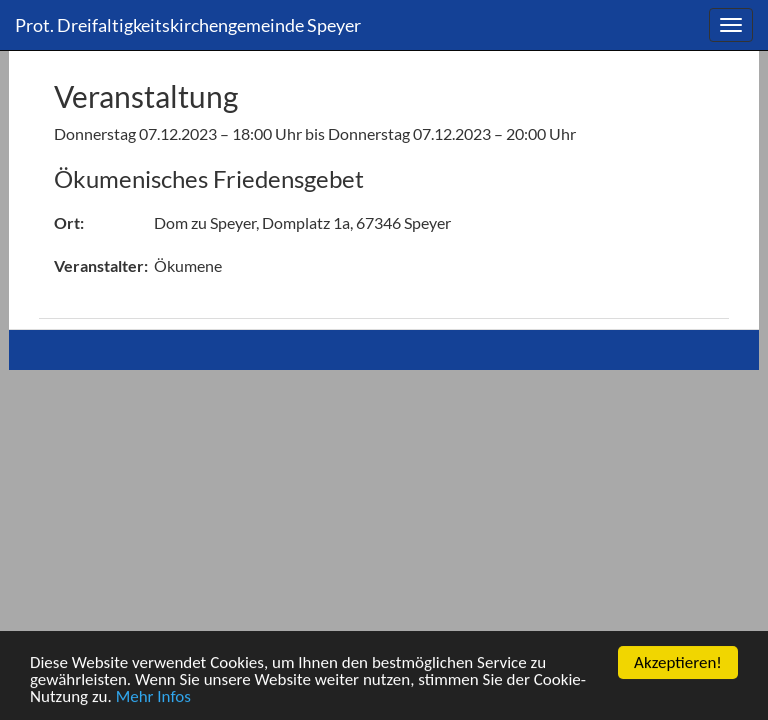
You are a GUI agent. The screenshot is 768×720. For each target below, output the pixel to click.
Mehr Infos (153, 697)
